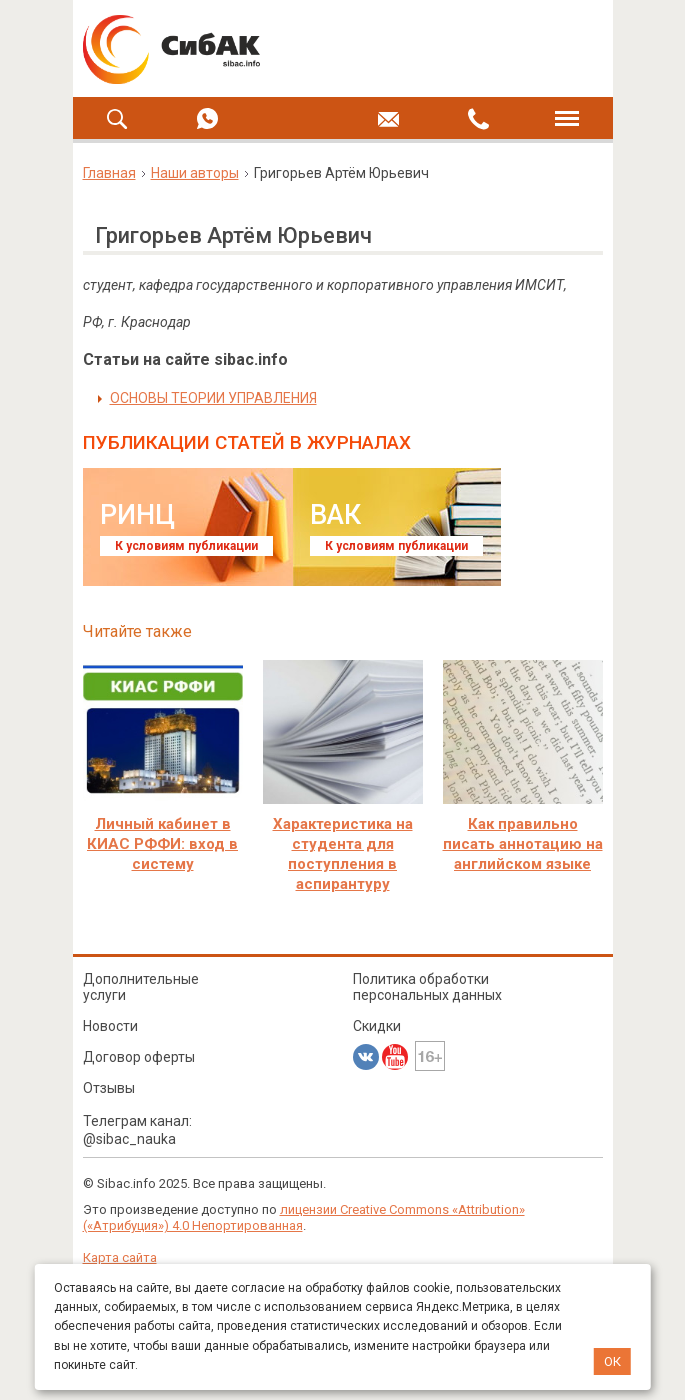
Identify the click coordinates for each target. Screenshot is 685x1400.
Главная (109, 173)
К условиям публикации (186, 546)
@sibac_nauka (129, 1139)
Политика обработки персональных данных (427, 987)
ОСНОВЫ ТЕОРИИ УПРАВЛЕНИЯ (213, 398)
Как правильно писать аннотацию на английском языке (523, 844)
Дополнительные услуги (141, 987)
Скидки (377, 1026)
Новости (110, 1026)
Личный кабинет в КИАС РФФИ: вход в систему (162, 844)
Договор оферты (139, 1057)
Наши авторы (195, 173)
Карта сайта (120, 1257)
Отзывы (109, 1088)
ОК (612, 1361)
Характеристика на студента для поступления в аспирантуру (343, 854)
